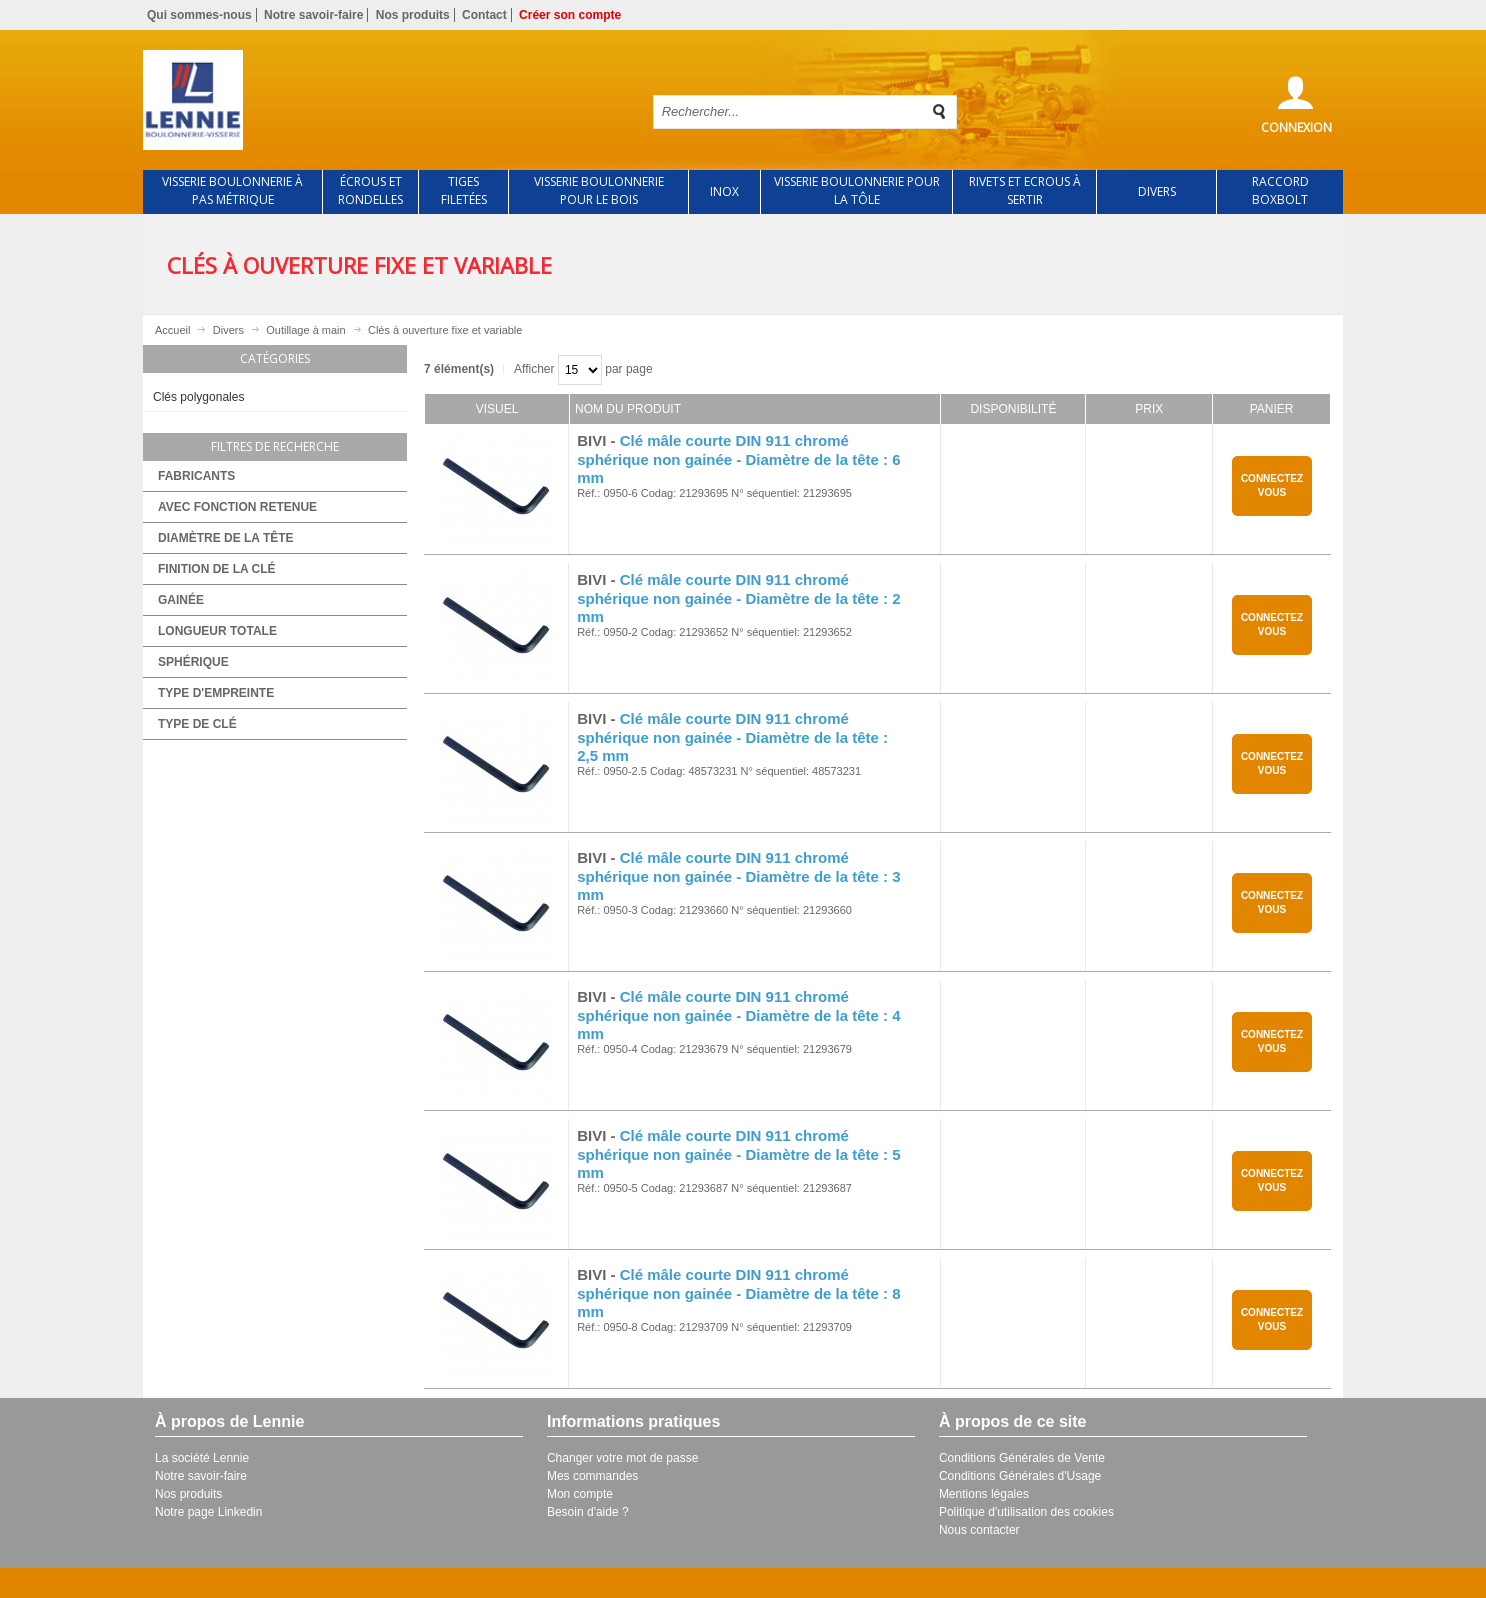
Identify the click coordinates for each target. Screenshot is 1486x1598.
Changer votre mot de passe (622, 1458)
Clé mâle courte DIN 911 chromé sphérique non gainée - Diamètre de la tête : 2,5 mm (732, 737)
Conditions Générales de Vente (1022, 1458)
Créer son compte (570, 15)
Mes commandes (592, 1476)
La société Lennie (202, 1458)
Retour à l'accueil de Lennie (381, 100)
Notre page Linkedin (208, 1512)
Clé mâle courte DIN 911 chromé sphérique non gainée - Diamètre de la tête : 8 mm (738, 1293)
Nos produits (413, 15)
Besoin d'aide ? (588, 1512)
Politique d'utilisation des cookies (1026, 1512)
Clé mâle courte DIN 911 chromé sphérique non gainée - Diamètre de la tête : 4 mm (738, 1015)
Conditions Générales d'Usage (1020, 1476)
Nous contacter (979, 1530)
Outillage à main (305, 330)
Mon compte (580, 1494)
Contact (484, 15)
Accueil (172, 330)
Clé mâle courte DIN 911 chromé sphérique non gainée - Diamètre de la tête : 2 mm (738, 598)
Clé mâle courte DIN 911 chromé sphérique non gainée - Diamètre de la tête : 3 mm (738, 876)
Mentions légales (984, 1494)
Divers (228, 330)
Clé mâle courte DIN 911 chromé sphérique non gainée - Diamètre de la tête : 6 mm (738, 459)
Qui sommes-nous (199, 15)
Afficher (534, 369)
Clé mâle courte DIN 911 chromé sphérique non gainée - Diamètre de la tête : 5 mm (738, 1154)
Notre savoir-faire (313, 15)
